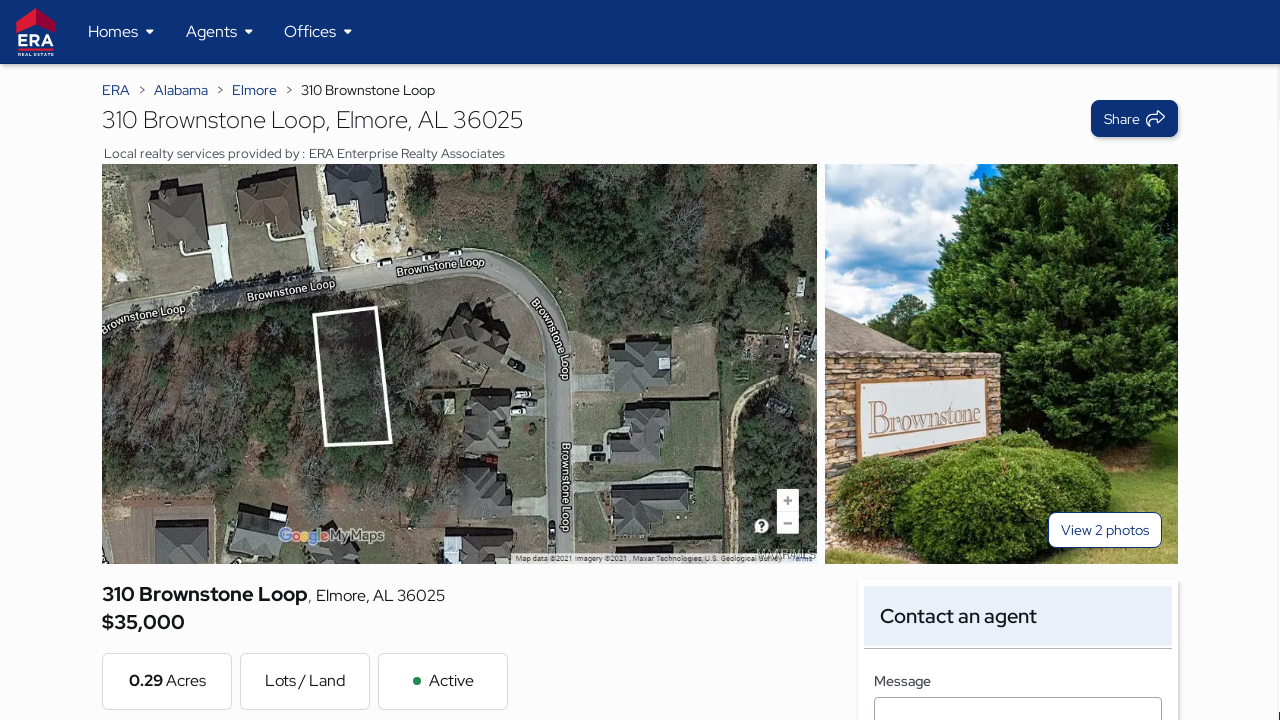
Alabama (181, 90)
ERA (116, 90)
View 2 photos (1105, 530)
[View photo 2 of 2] (1001, 364)
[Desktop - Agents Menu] (219, 32)
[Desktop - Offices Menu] (318, 32)
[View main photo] (459, 364)
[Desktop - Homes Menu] (121, 32)
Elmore (254, 90)
